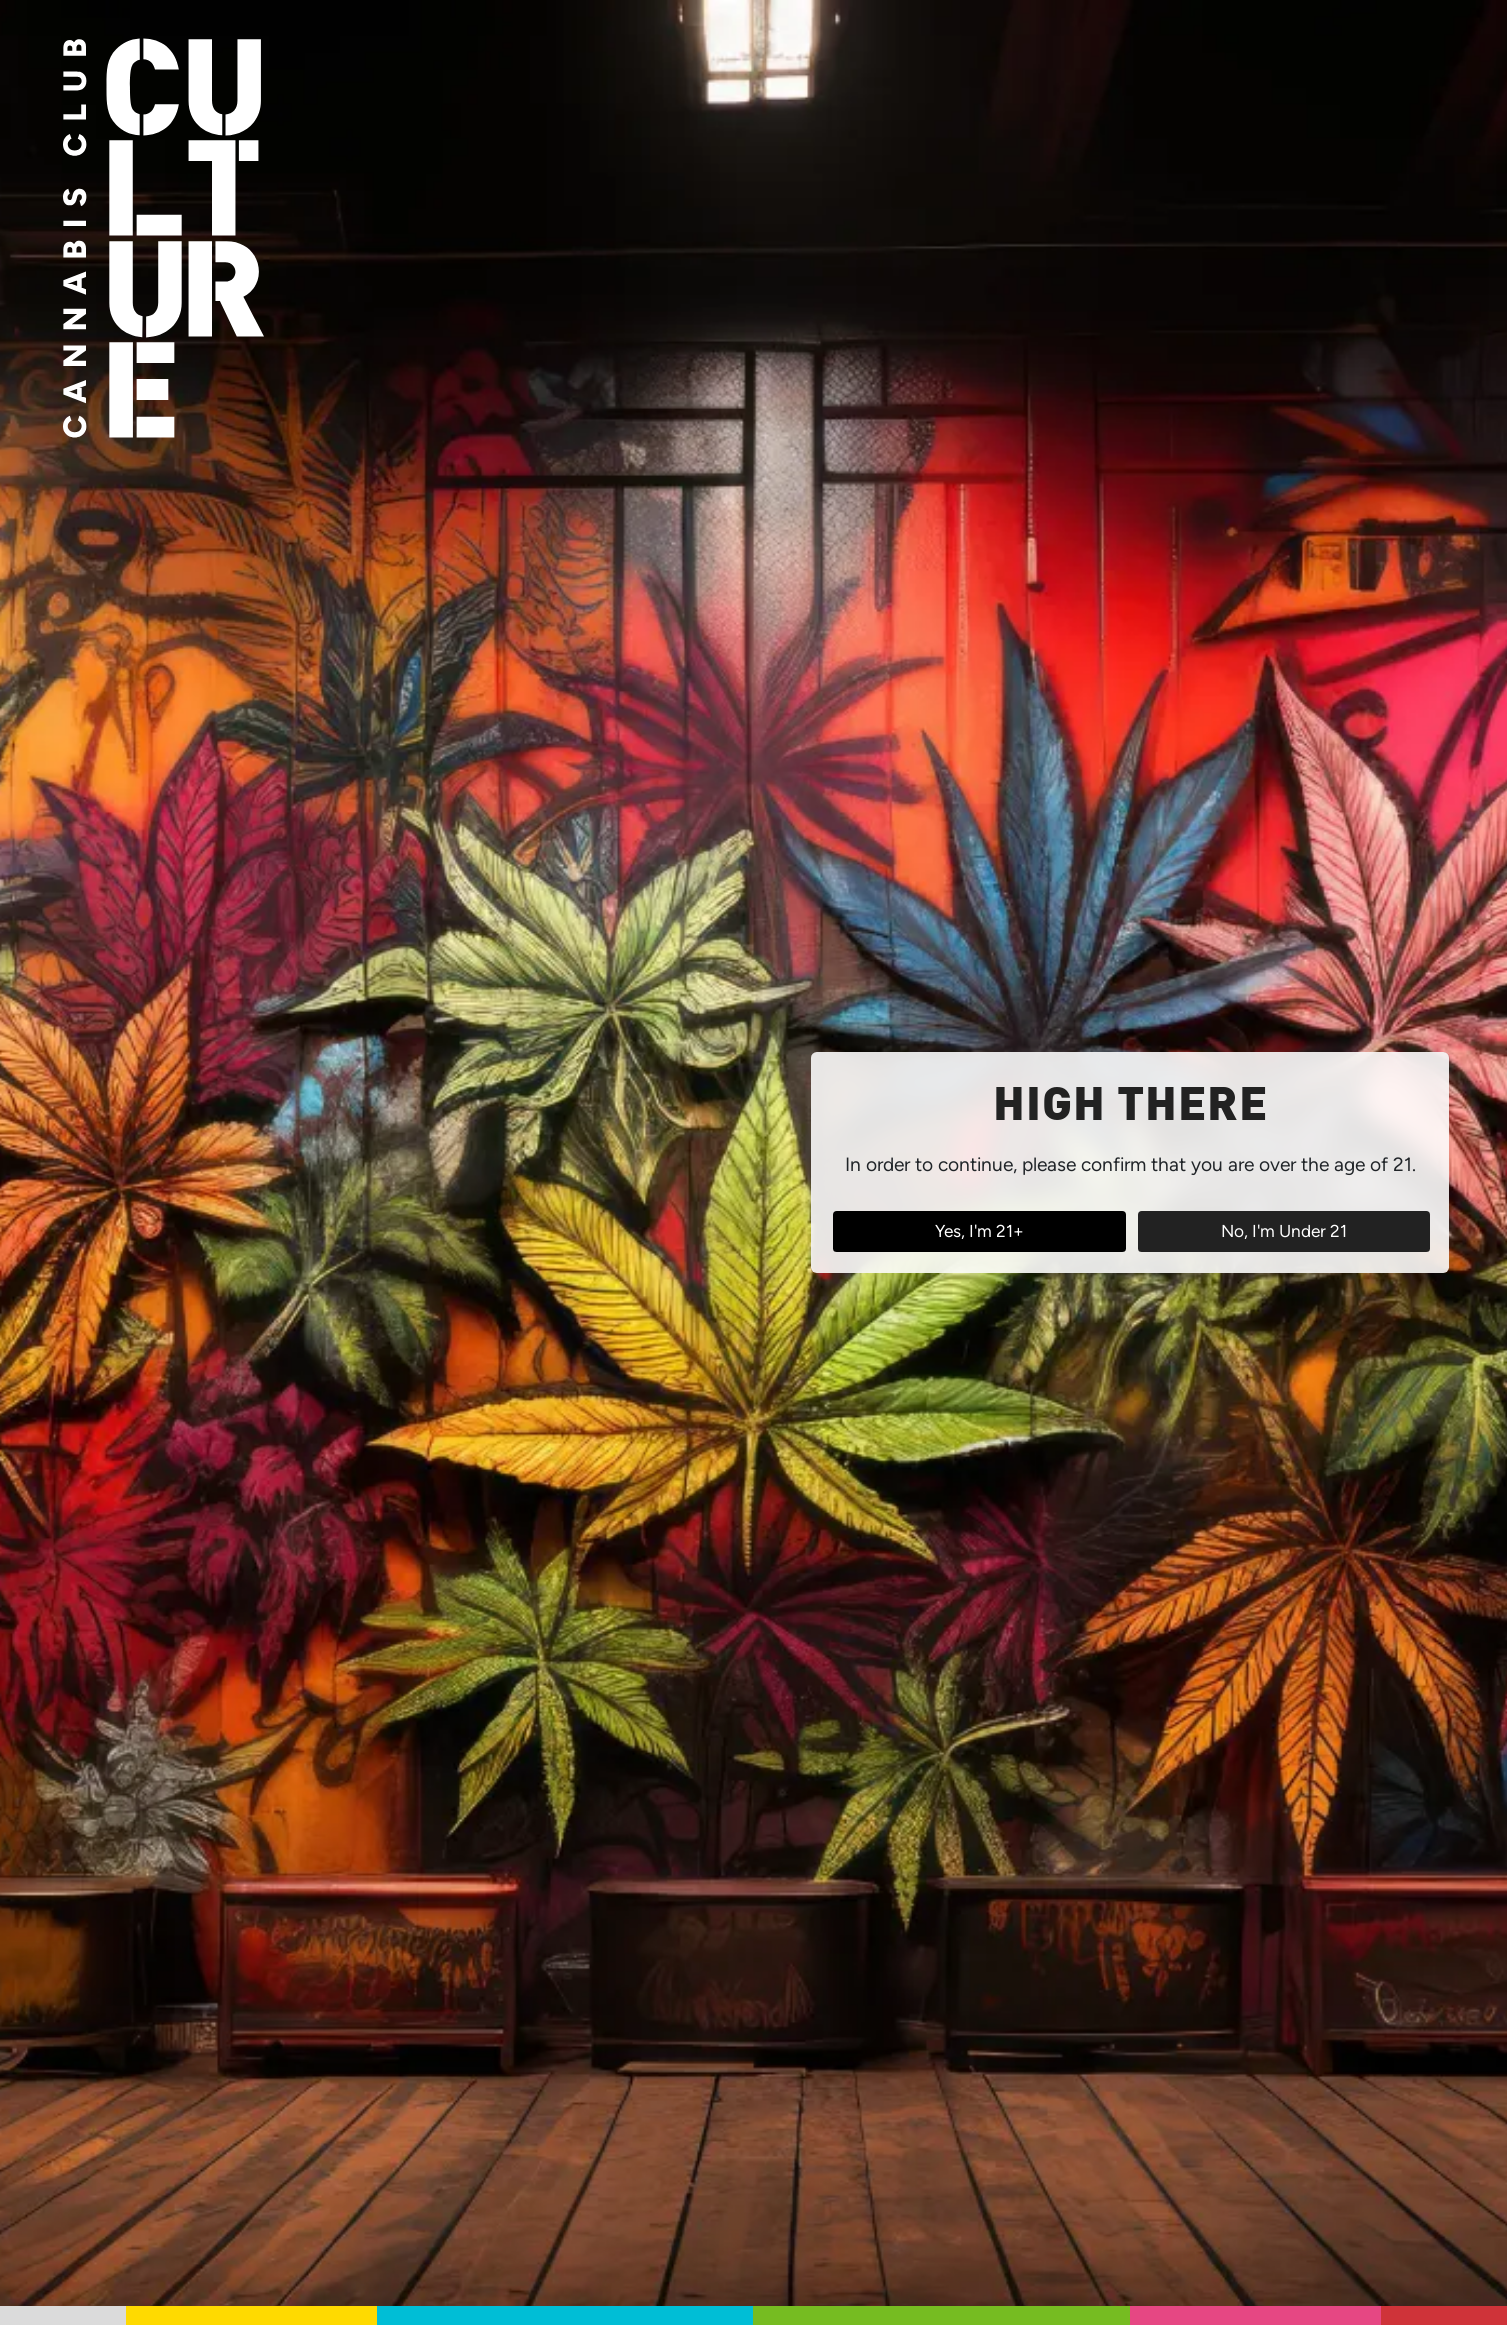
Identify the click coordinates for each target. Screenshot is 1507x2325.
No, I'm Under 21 (1284, 1231)
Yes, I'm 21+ (979, 1231)
